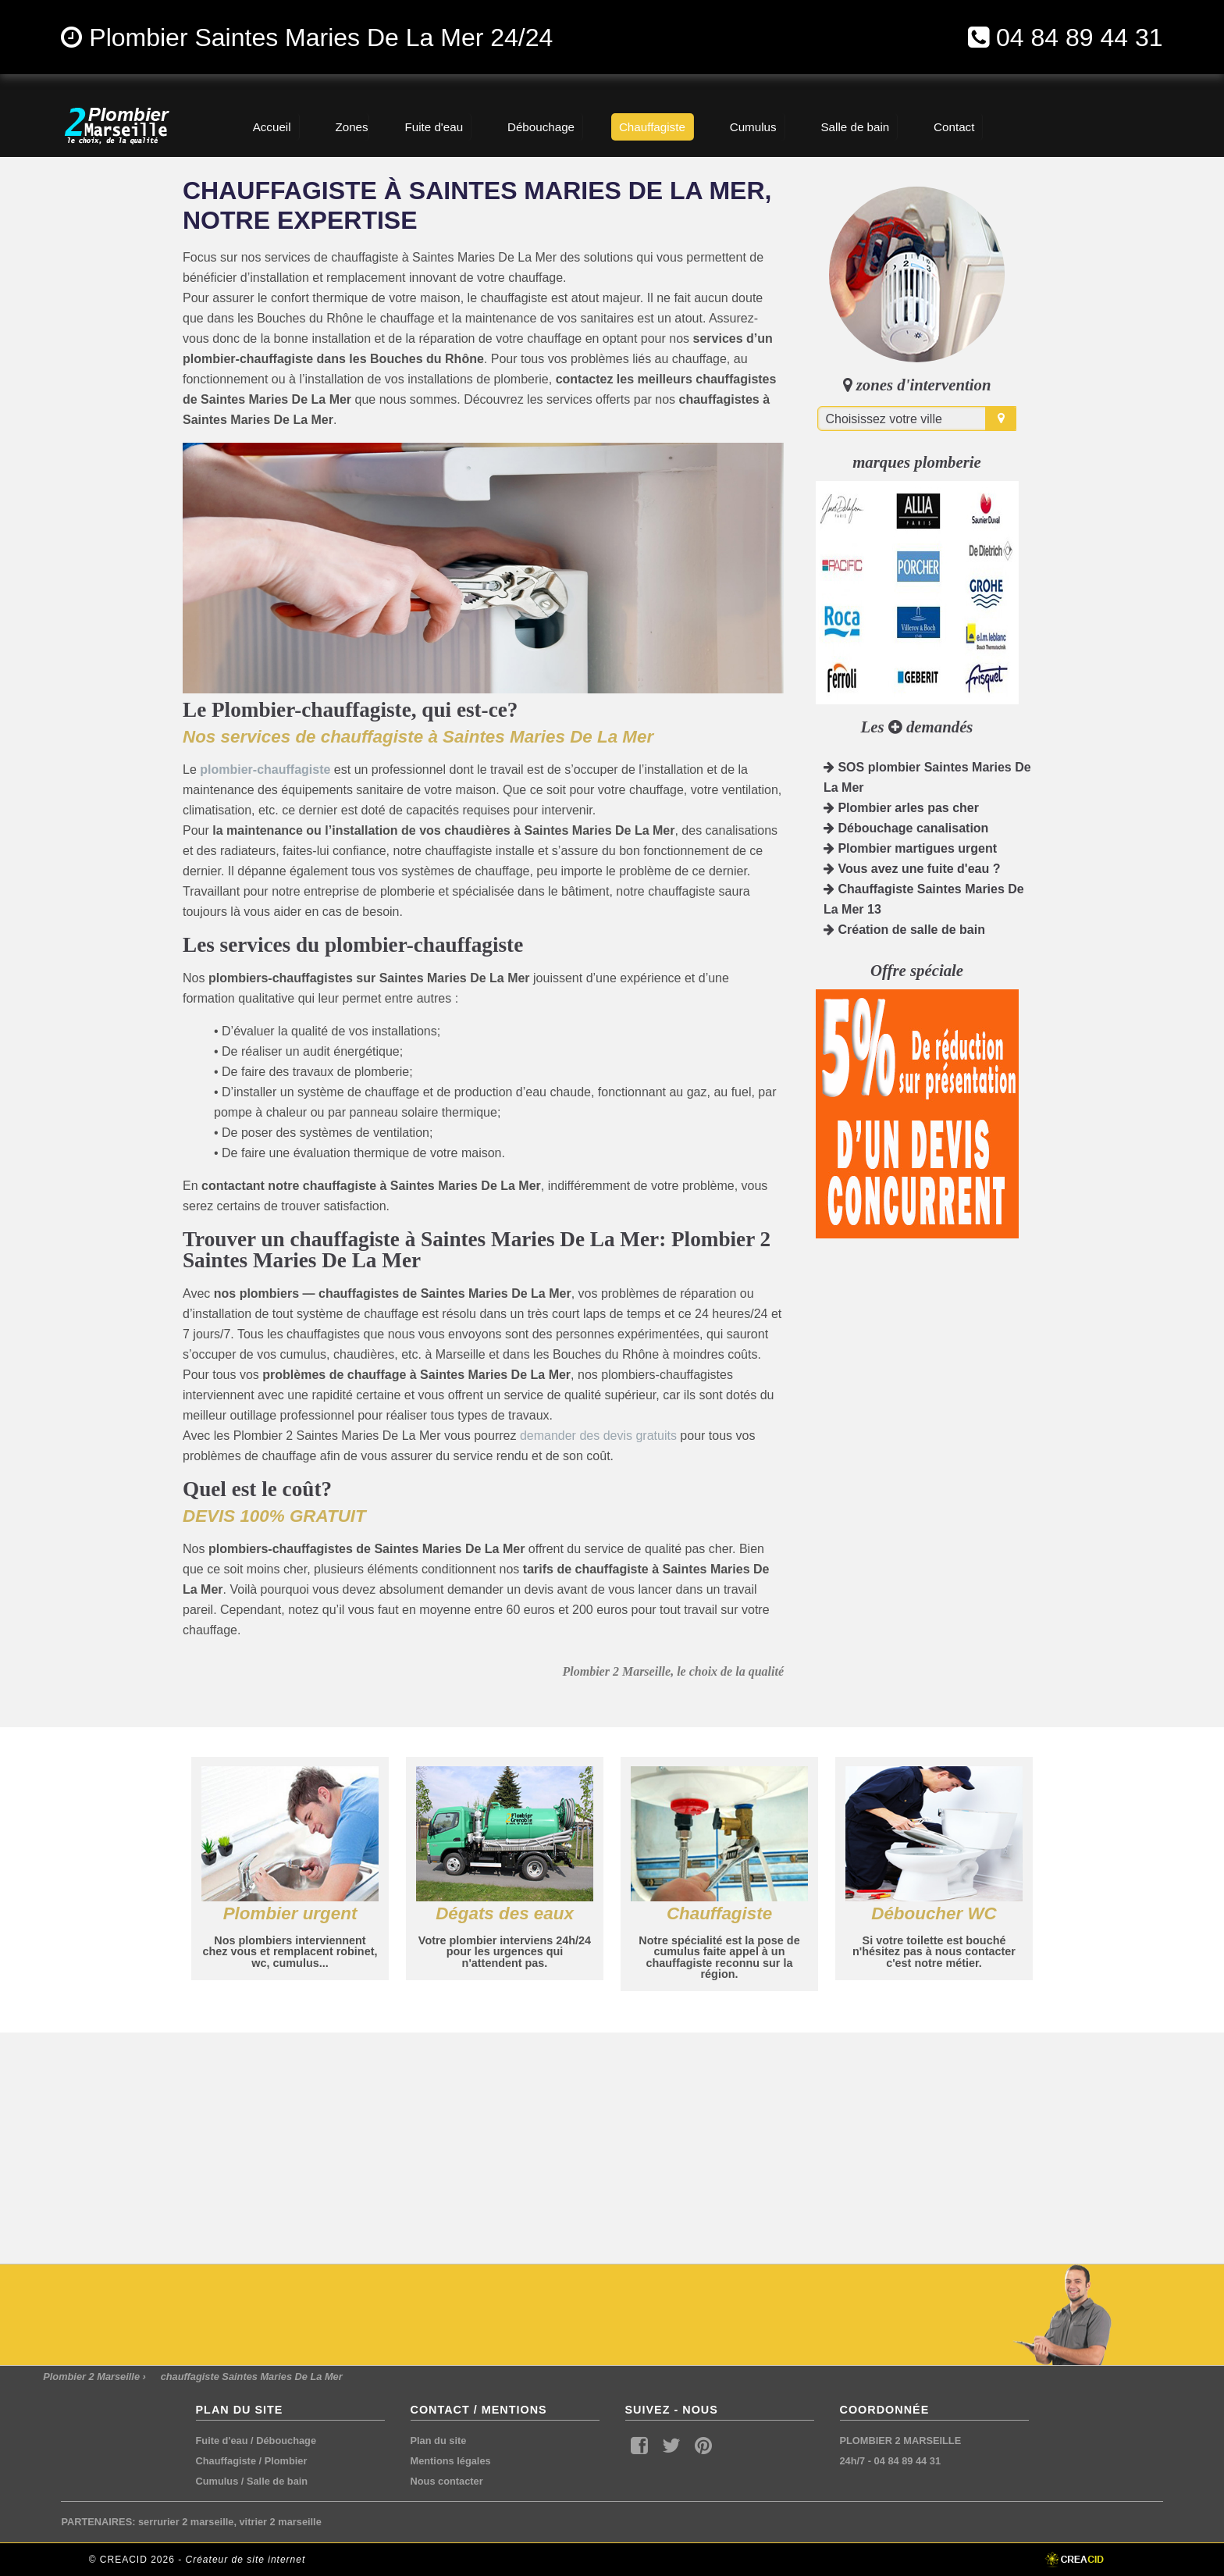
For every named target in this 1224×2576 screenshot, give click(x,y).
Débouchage (286, 2440)
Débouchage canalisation (906, 828)
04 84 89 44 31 (1079, 37)
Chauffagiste (226, 2461)
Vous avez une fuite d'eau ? (912, 868)
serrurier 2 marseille (185, 2522)
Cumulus (217, 2481)
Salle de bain (277, 2481)
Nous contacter (447, 2481)
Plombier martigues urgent (910, 848)
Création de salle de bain (904, 929)
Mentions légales (451, 2461)
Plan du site (439, 2440)
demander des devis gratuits (598, 1435)
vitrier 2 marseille (281, 2522)
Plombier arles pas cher (901, 807)
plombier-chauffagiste (265, 769)
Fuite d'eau (222, 2440)
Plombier (286, 2461)
